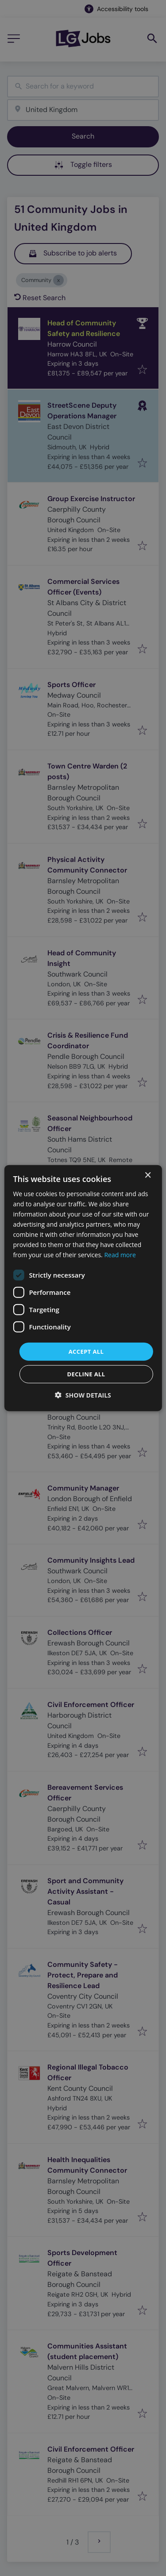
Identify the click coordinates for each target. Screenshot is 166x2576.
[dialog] (83, 1288)
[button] (83, 1395)
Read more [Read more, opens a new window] (119, 1255)
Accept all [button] (86, 1351)
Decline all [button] (86, 1374)
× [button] (147, 1175)
